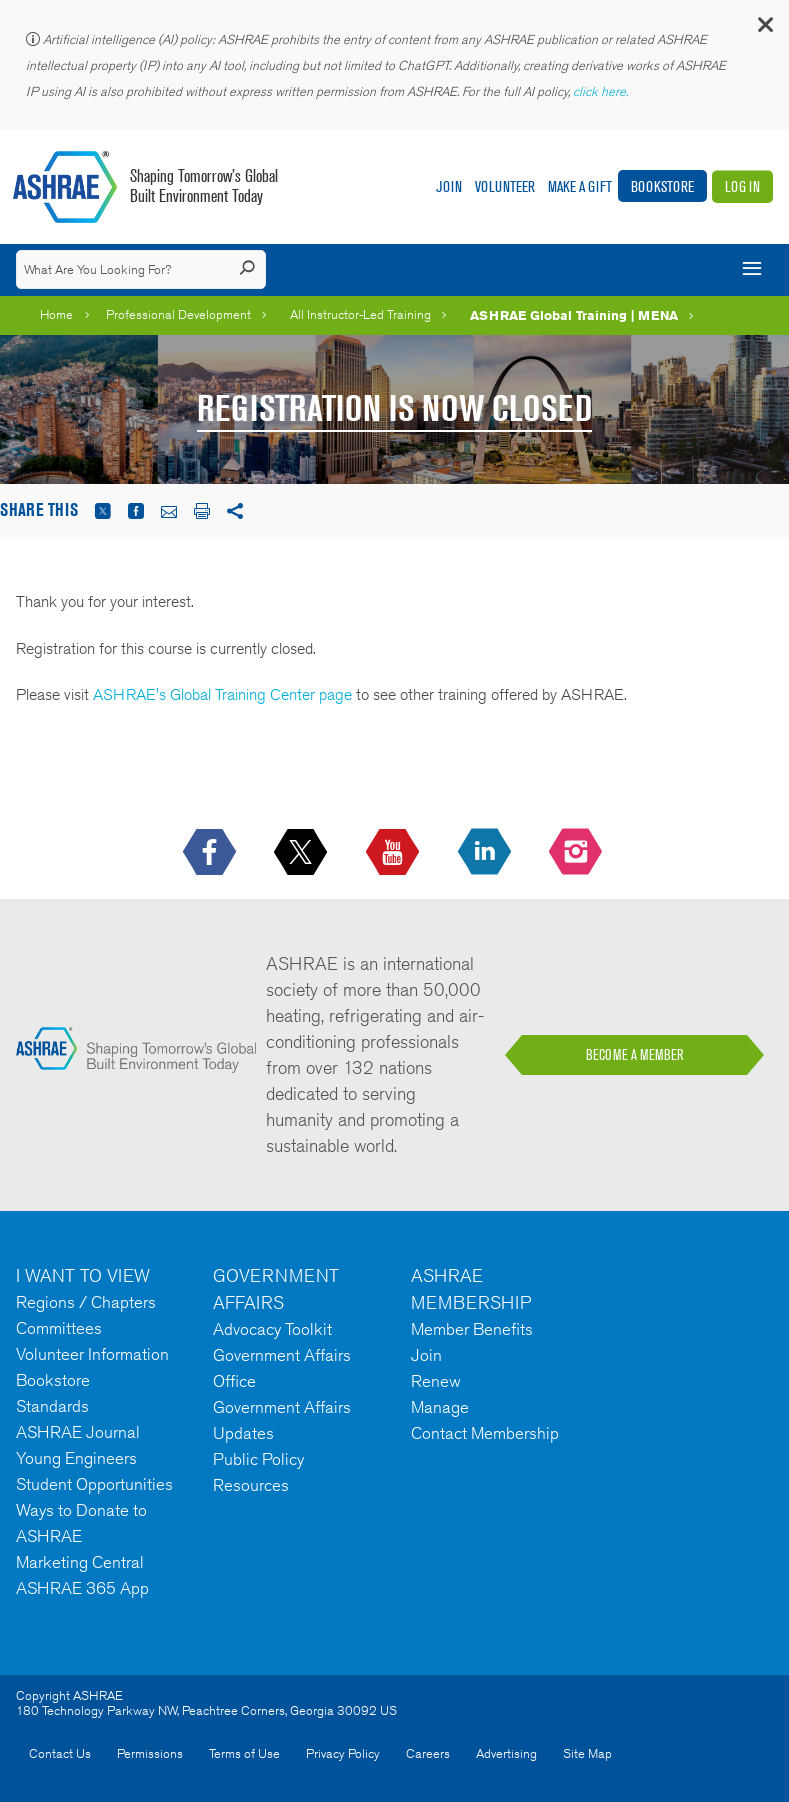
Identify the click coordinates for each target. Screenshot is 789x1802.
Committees (59, 1328)
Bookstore (662, 186)
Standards (52, 1406)
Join (449, 186)
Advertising (506, 1753)
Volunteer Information (92, 1354)
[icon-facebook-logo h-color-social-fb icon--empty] (211, 853)
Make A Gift (580, 186)
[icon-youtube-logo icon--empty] (394, 853)
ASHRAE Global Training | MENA (574, 315)
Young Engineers (76, 1458)
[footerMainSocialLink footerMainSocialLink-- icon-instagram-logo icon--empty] (577, 853)
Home (56, 314)
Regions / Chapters (86, 1302)
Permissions (150, 1753)
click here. (602, 91)
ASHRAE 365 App (82, 1588)
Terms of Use (244, 1753)
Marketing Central (80, 1562)
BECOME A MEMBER (635, 1055)
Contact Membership (485, 1433)
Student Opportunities (94, 1484)
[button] (764, 29)
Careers (428, 1753)
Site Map (587, 1753)
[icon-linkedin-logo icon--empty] (486, 853)
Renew (436, 1381)
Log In (742, 186)
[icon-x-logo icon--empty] (302, 853)
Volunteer (505, 186)
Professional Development (178, 314)
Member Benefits (472, 1329)
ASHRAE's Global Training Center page (222, 694)
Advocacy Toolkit (272, 1329)
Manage (440, 1407)
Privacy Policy (343, 1753)
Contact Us (60, 1753)
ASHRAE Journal (78, 1432)
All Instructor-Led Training (360, 314)
